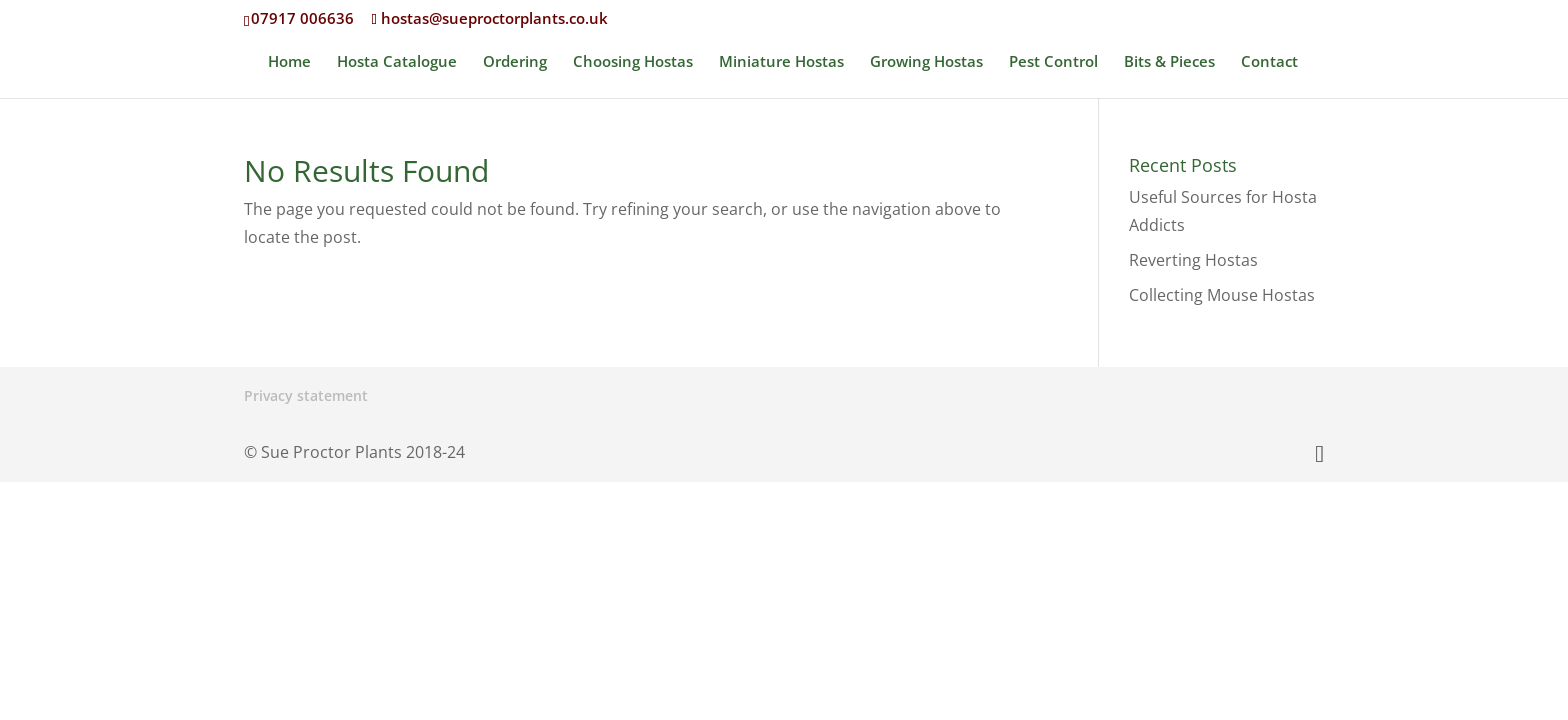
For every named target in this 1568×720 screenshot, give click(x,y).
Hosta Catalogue (397, 62)
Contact (1269, 62)
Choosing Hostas (633, 62)
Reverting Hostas (1193, 260)
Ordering (515, 62)
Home (289, 62)
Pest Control (1053, 62)
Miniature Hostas (781, 62)
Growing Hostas (926, 62)
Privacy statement (306, 395)
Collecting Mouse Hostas (1222, 295)
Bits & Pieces (1169, 62)
